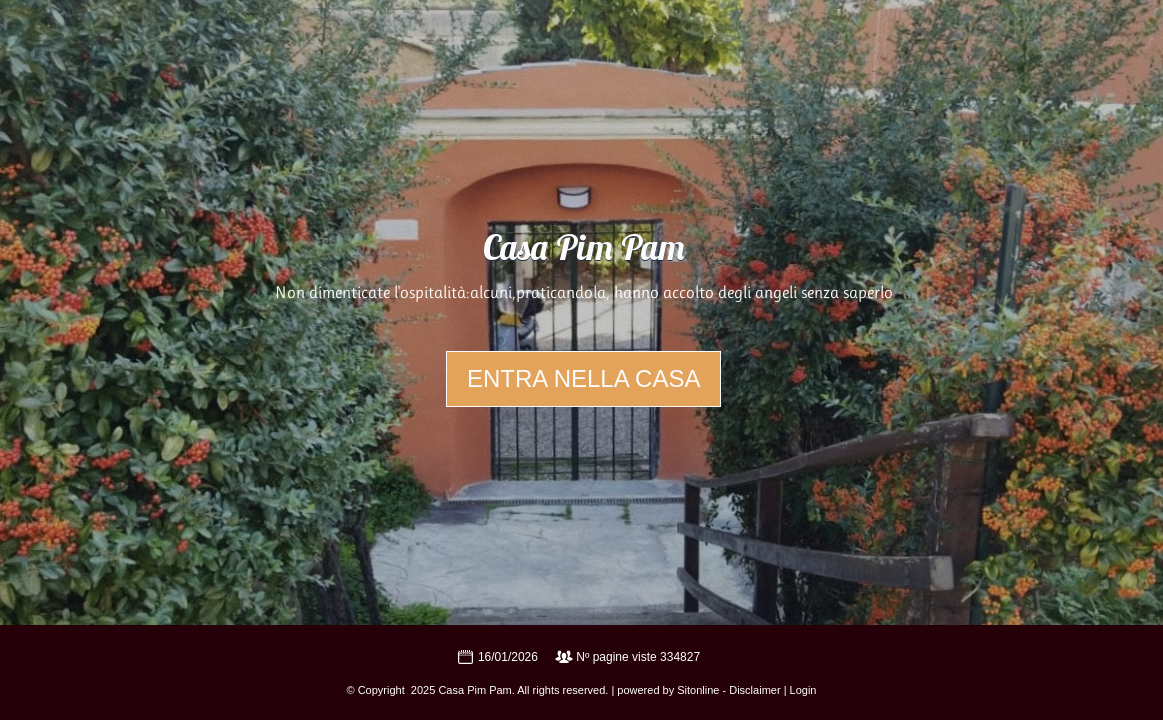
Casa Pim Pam (584, 251)
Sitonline (698, 690)
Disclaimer (754, 690)
